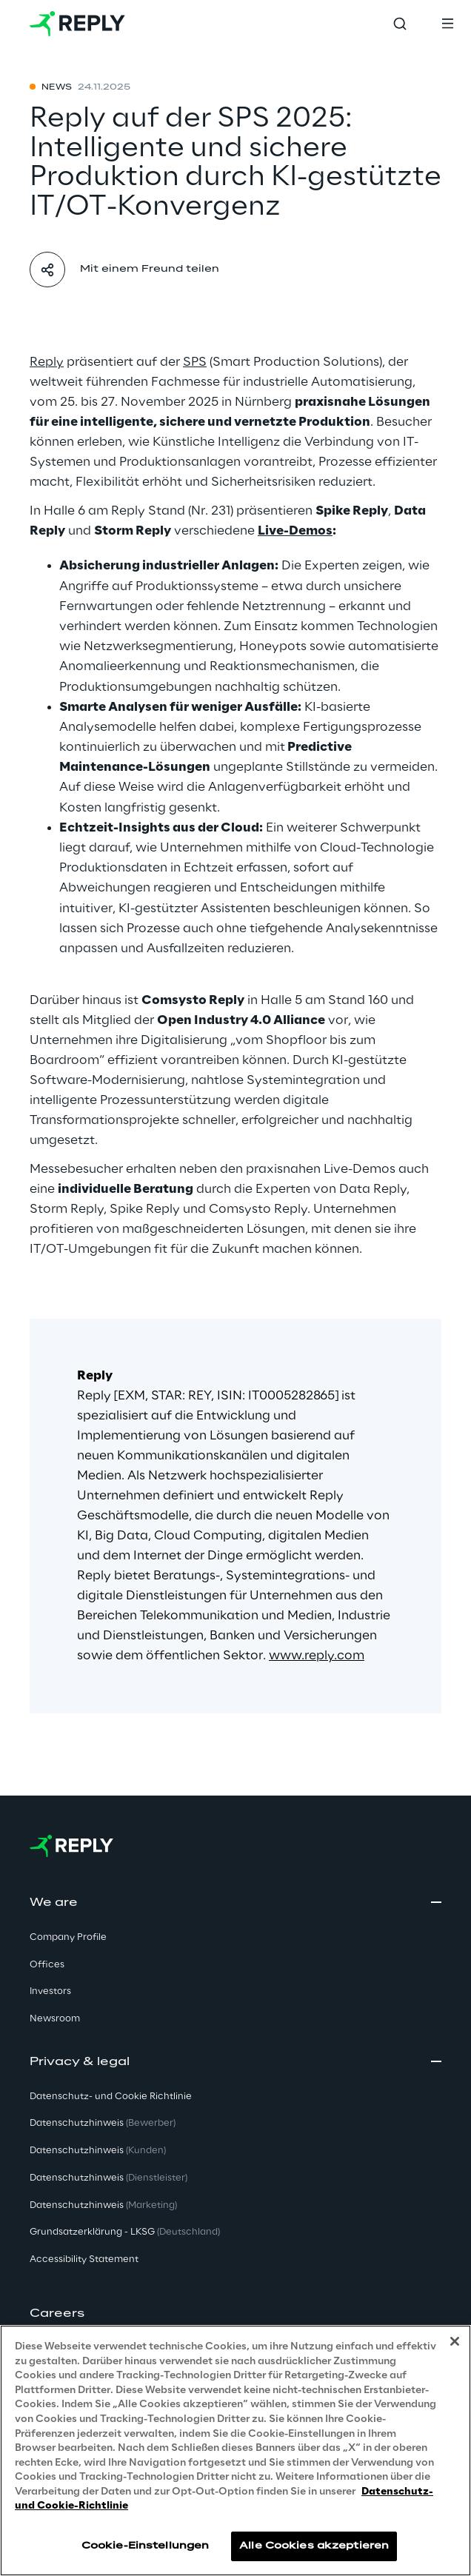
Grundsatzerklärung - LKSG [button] (125, 2232)
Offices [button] (47, 1965)
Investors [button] (50, 1991)
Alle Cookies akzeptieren (314, 2554)
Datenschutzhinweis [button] (103, 2123)
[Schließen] (454, 2350)
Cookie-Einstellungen (145, 2554)
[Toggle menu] (447, 23)
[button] (235, 2314)
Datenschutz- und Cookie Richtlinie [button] (111, 2096)
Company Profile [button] (68, 1937)
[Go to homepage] (77, 23)
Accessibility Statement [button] (84, 2259)
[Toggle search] (400, 23)
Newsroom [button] (55, 2019)
